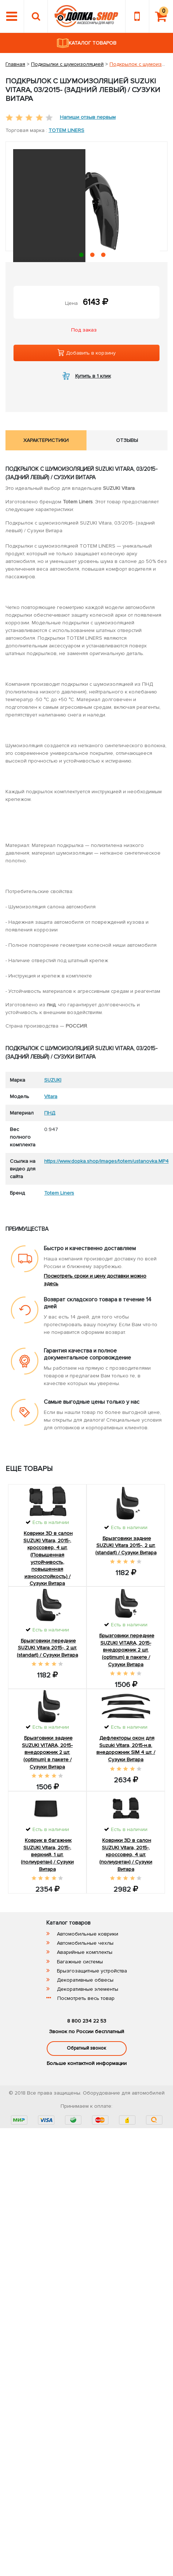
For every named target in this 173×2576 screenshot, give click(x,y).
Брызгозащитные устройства (92, 1971)
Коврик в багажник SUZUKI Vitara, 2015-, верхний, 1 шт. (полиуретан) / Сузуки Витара (47, 1854)
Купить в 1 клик (93, 376)
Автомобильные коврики (87, 1934)
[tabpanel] (86, 229)
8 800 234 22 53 (86, 2021)
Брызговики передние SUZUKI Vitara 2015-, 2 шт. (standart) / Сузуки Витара (47, 1648)
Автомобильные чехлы (85, 1943)
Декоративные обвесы (85, 1980)
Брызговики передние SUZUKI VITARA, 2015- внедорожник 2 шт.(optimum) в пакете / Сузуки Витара (126, 1650)
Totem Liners (66, 130)
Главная (15, 64)
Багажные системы (80, 1962)
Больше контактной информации (87, 2063)
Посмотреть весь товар (86, 1998)
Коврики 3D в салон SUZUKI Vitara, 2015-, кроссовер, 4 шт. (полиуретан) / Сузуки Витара (125, 1854)
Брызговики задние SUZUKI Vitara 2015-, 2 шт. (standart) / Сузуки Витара (126, 1545)
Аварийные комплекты (84, 1952)
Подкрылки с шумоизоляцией (67, 64)
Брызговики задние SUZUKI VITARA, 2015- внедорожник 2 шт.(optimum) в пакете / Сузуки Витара (47, 1752)
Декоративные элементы (87, 1989)
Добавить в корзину (86, 352)
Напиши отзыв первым (88, 117)
